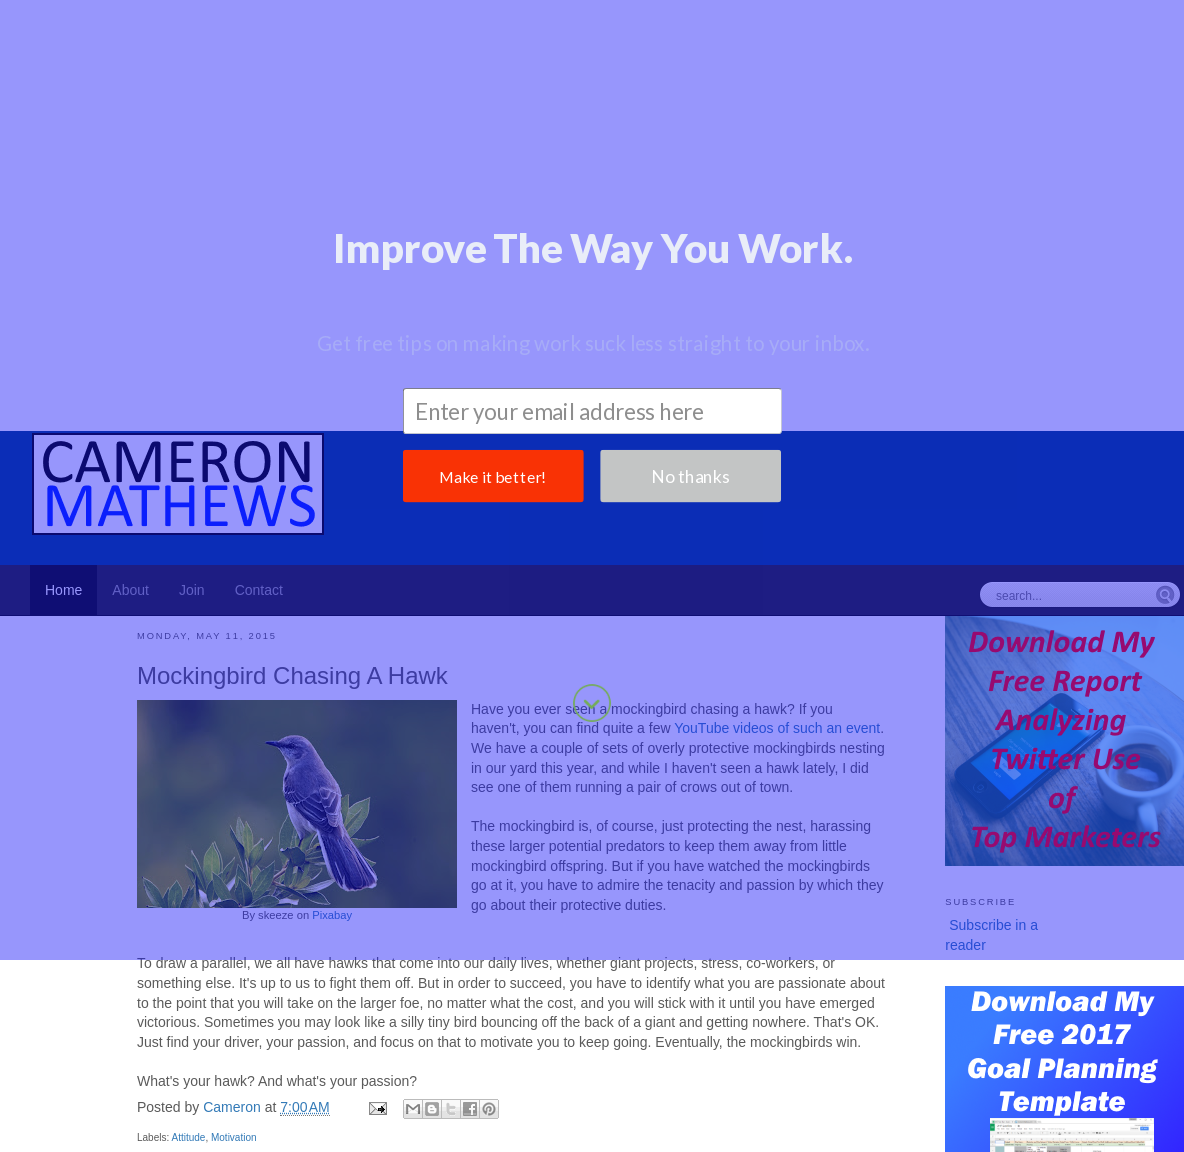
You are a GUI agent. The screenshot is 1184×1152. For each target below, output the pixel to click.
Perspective (216, 1130)
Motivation (234, 903)
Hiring (588, 1110)
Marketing (188, 1086)
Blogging (709, 1088)
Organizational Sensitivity (94, 1130)
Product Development (881, 1088)
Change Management (1048, 1110)
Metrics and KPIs (833, 1130)
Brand (771, 1088)
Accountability (933, 1110)
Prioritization (700, 1110)
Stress (1150, 1130)
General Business (189, 1110)
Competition (528, 1130)
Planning (341, 1088)
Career (489, 1088)
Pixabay (332, 681)
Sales (1106, 1130)
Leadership (1073, 1089)
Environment (484, 1110)
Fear (727, 1130)
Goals (544, 1088)
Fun (760, 1130)
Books (377, 1130)
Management (622, 1088)
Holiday (634, 1110)
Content (1144, 1110)
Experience (672, 1130)
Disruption (1001, 1089)
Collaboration (443, 1130)
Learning (1142, 1089)
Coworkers (406, 1110)
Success (285, 1130)
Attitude (188, 903)
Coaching (339, 1110)
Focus (546, 1110)
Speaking (857, 1110)
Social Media (783, 1110)
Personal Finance (1027, 1130)
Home (514, 946)
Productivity (73, 1086)
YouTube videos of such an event (777, 494)
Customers (49, 1110)
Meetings (277, 1110)
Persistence (929, 1130)
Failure (108, 1110)
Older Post (852, 946)
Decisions (601, 1130)
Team (335, 1130)
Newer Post (173, 946)
